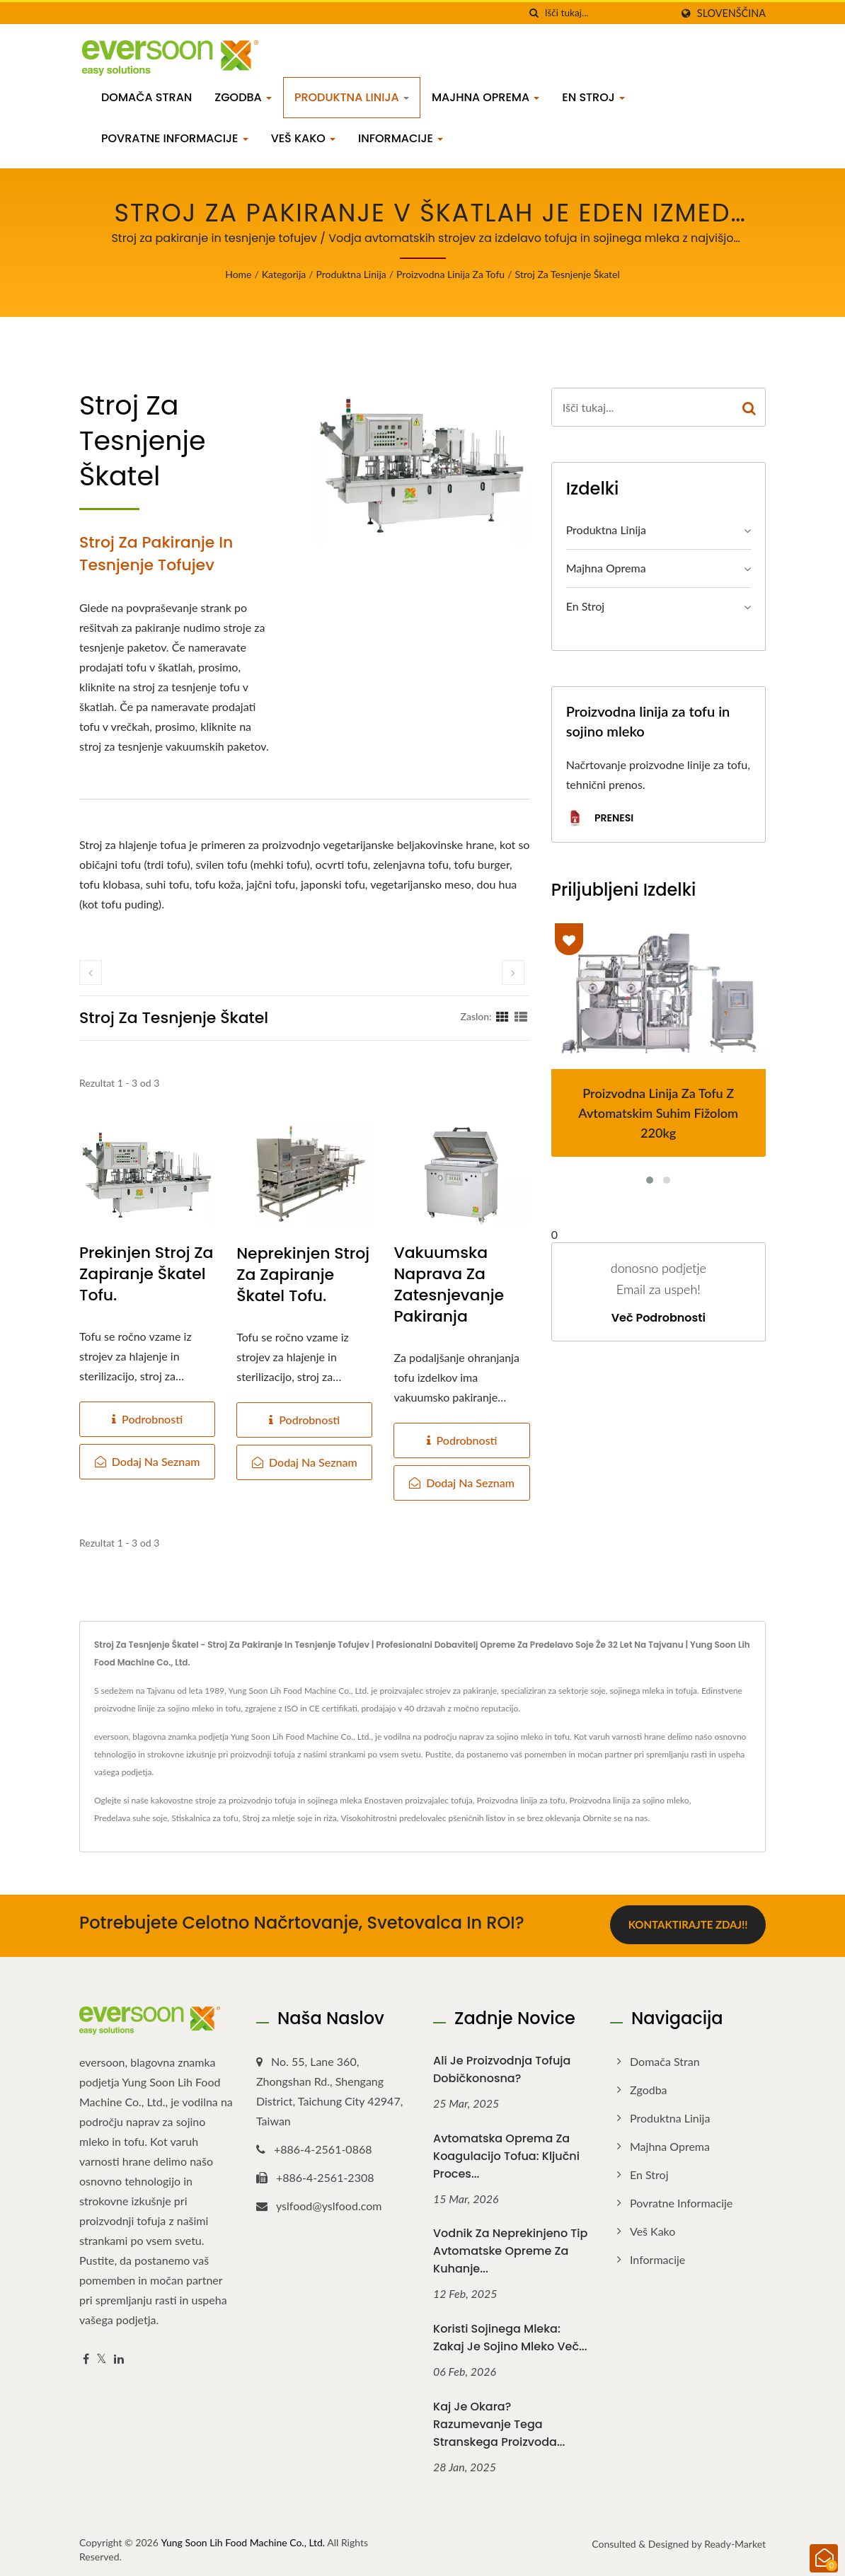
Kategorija (284, 274)
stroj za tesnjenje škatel (567, 274)
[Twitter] (101, 2357)
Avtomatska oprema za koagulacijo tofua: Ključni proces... (506, 2154)
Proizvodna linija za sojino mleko (629, 1800)
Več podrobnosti (658, 1318)
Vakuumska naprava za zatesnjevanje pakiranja (448, 1284)
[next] (513, 972)
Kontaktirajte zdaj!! (688, 1924)
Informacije (400, 138)
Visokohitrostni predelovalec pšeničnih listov (422, 1818)
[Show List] (521, 1016)
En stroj (593, 97)
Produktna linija (351, 97)
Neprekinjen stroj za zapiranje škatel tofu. (302, 1275)
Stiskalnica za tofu (204, 1818)
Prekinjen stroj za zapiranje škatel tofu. (146, 1274)
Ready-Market (735, 2542)
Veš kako (303, 138)
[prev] (90, 972)
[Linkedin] (119, 2357)
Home (238, 274)
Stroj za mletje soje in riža (290, 1818)
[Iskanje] (534, 13)
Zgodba (243, 97)
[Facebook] (86, 2357)
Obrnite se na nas (615, 1818)
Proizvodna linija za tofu (450, 274)
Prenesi (599, 819)
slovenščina (731, 13)
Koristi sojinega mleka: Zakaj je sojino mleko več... (510, 2335)
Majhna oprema (485, 97)
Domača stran (146, 97)
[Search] (608, 13)
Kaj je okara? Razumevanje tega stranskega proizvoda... (499, 2422)
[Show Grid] (502, 1016)
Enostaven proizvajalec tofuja (418, 1800)
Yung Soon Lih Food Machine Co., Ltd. (243, 2540)
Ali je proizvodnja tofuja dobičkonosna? (501, 2067)
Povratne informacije (174, 138)
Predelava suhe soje (131, 1818)
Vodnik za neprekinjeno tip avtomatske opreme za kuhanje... (510, 2249)
